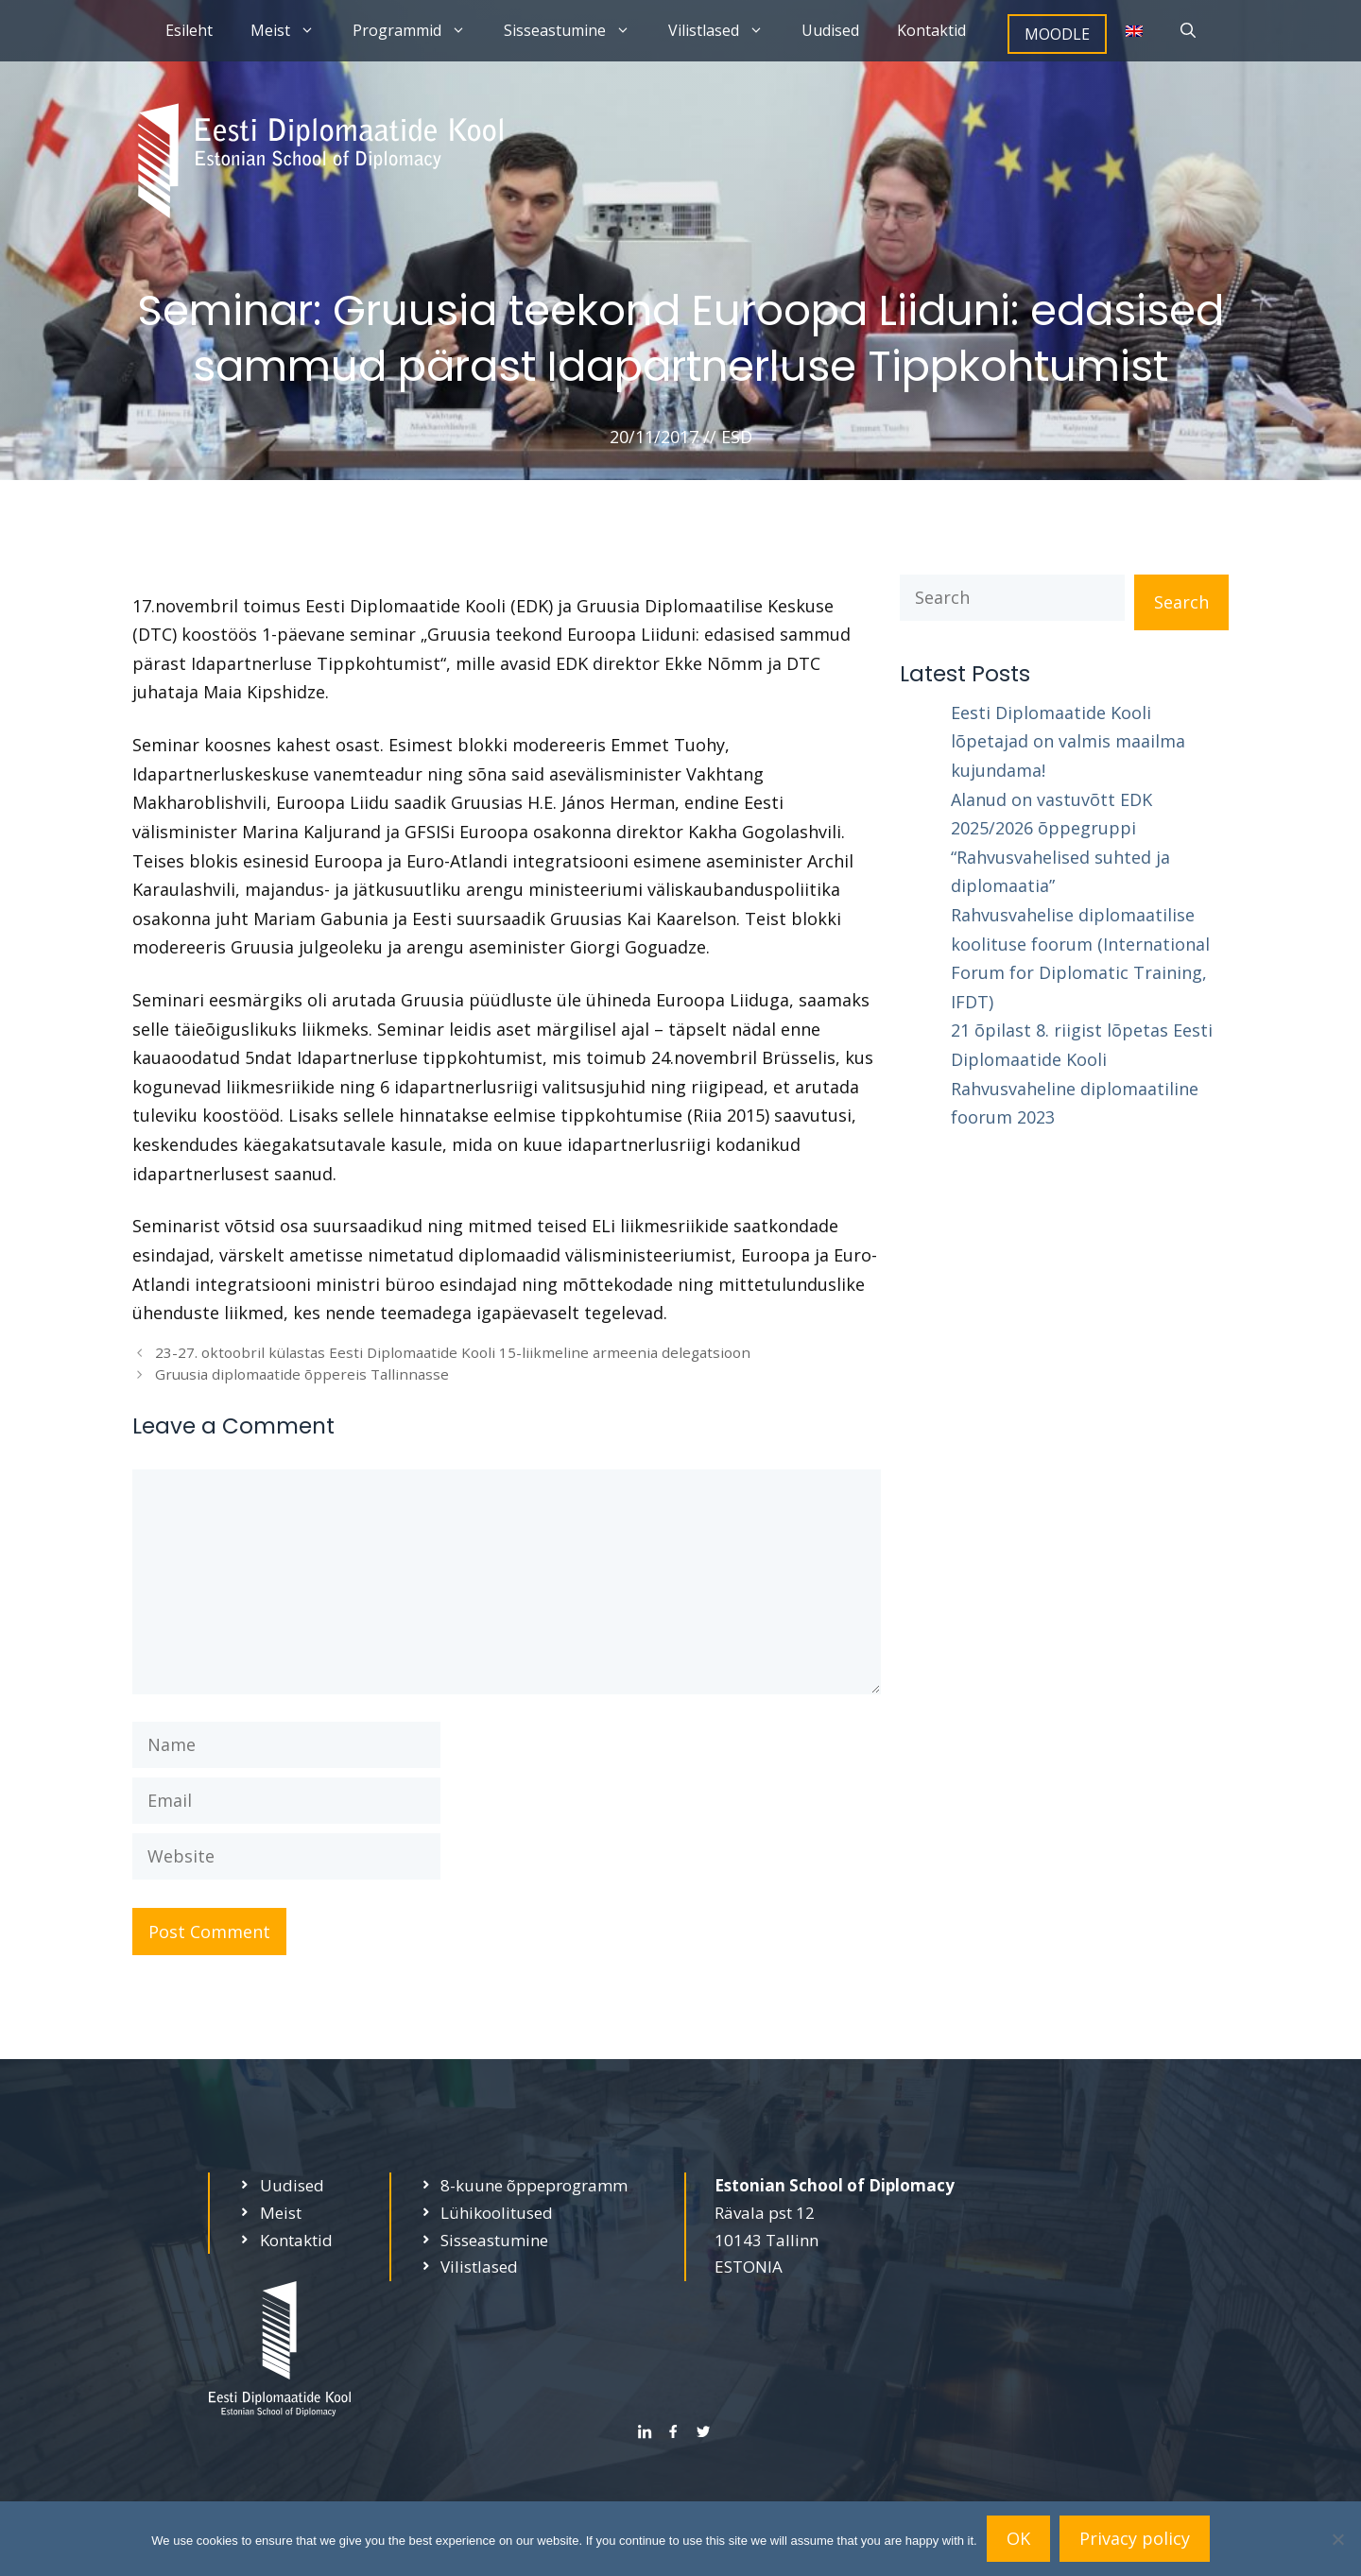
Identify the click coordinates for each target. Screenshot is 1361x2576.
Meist (292, 30)
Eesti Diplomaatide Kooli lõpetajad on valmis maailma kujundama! (1068, 741)
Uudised (830, 30)
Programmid (419, 30)
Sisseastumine (576, 30)
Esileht (189, 30)
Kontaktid (931, 30)
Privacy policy (1134, 2538)
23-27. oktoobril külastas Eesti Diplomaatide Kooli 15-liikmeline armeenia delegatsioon (452, 1352)
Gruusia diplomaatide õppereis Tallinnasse (302, 1374)
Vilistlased (725, 30)
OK (1018, 2538)
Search (1181, 602)
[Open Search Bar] (1188, 30)
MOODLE (1057, 34)
